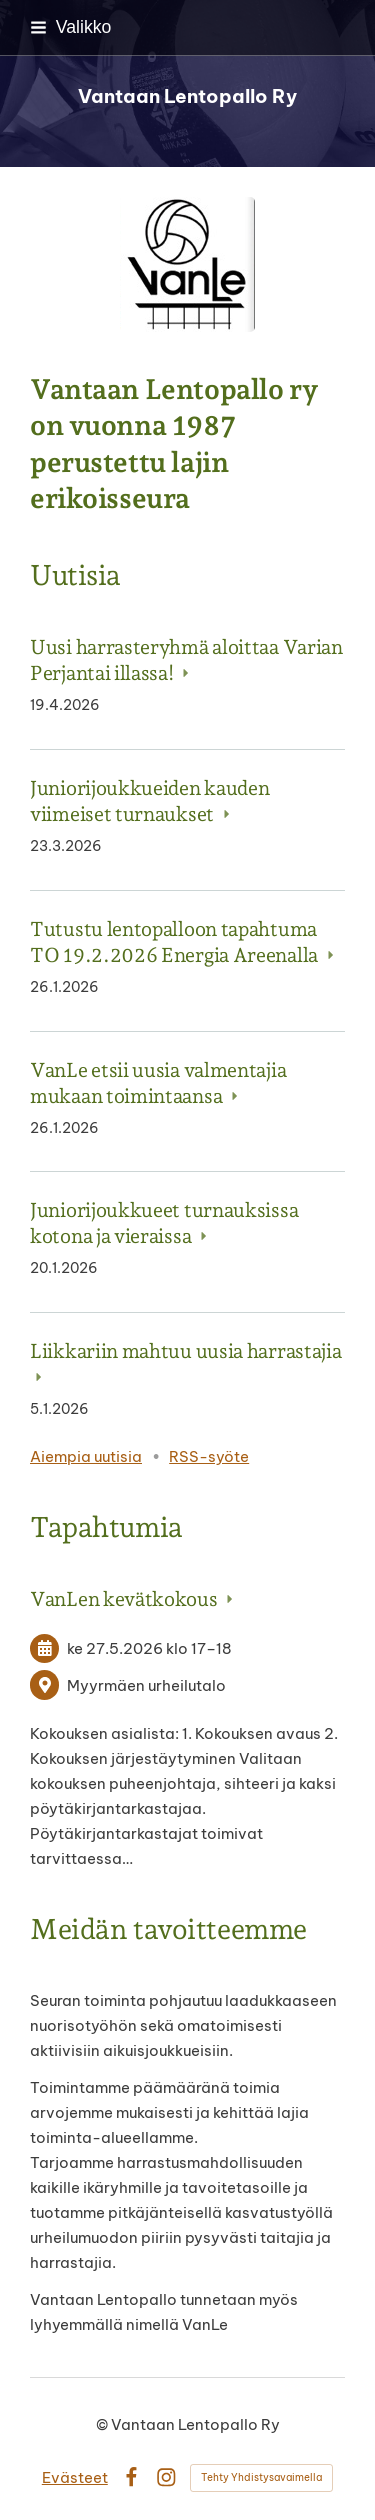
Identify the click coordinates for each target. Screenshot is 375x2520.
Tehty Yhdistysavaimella (261, 2477)
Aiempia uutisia (86, 1456)
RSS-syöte (209, 1456)
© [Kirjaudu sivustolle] (103, 2424)
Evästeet (75, 2477)
